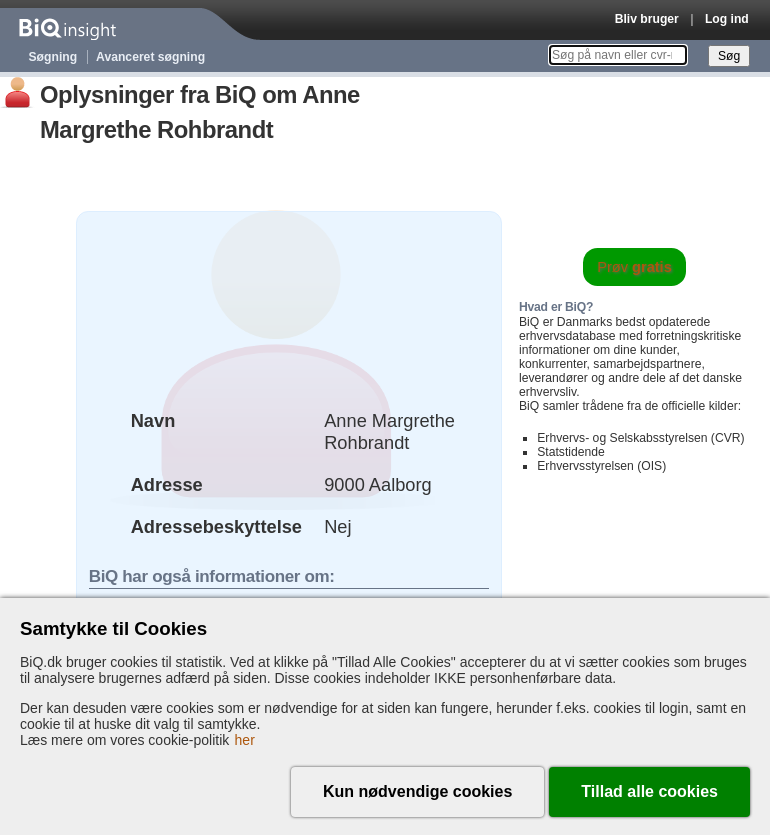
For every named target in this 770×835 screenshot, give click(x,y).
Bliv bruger (647, 19)
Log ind (727, 19)
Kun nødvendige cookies (417, 791)
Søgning (53, 57)
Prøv (634, 267)
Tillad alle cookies (649, 791)
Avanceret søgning (150, 57)
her (245, 740)
